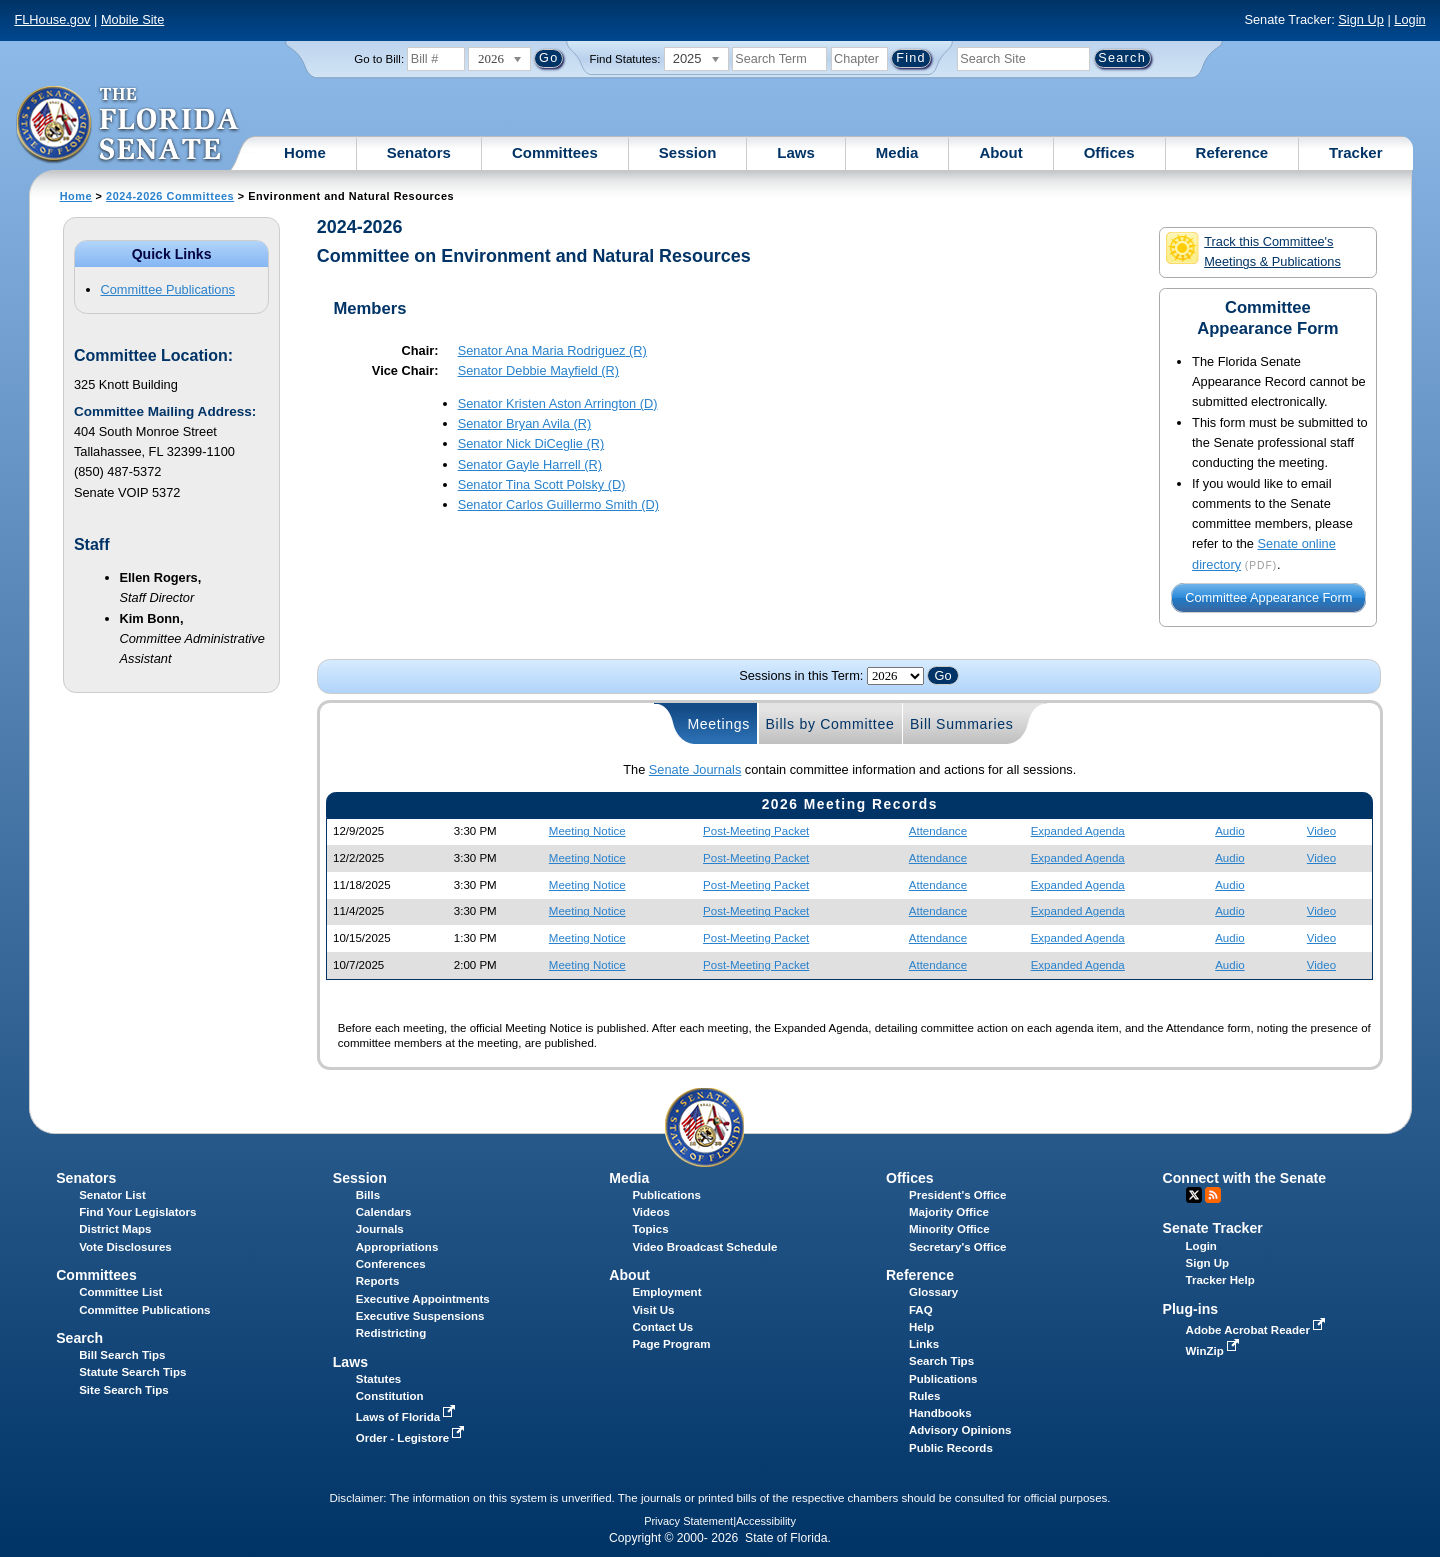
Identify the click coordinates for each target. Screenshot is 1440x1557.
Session (688, 152)
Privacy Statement (688, 1521)
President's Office (957, 1195)
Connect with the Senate (1244, 1178)
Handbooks (940, 1413)
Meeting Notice (587, 831)
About (1000, 152)
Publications (666, 1195)
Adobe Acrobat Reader (1258, 1330)
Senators (419, 152)
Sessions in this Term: (801, 675)
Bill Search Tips (122, 1355)
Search (79, 1338)
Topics (650, 1229)
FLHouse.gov (52, 19)
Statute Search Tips (132, 1372)
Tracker (1355, 152)
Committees (555, 152)
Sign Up (1361, 19)
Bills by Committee (830, 724)
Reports (378, 1281)
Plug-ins (1191, 1309)
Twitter (1194, 1195)
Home (305, 152)
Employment (666, 1292)
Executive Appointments (423, 1299)
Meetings (718, 724)
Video (1321, 831)
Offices (1109, 152)
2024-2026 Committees (170, 196)
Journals (380, 1229)
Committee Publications (168, 289)
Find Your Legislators (137, 1212)
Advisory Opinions (960, 1430)
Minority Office (949, 1229)
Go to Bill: (379, 59)
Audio (1229, 831)
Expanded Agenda (1078, 831)
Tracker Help (1220, 1280)
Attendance (938, 831)
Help (921, 1327)
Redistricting (391, 1333)
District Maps (115, 1229)
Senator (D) (558, 403)
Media (897, 152)
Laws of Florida (408, 1417)
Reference (1232, 152)
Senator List (112, 1195)
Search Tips (941, 1361)
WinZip (1214, 1351)
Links (924, 1344)
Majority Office (949, 1212)
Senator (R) (552, 350)
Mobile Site (132, 19)
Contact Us (662, 1327)
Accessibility (766, 1521)
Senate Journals (695, 769)
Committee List (120, 1292)
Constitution (390, 1396)
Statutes (378, 1379)
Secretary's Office (957, 1247)
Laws (796, 152)
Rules (924, 1396)
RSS (1213, 1195)
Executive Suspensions (420, 1316)
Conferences (391, 1264)
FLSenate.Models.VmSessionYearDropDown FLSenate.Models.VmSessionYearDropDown (895, 676)
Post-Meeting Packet (756, 831)
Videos (651, 1212)
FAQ (921, 1310)
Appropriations (397, 1247)
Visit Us (653, 1310)
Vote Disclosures (125, 1247)
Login (1409, 19)
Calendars (384, 1212)
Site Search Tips (123, 1390)
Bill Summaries (962, 724)
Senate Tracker (1213, 1228)
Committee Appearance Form (1268, 598)
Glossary (933, 1292)
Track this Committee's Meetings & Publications (1253, 250)
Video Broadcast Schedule (704, 1247)
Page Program (671, 1344)
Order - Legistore (412, 1438)
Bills (368, 1195)
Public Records (951, 1448)
